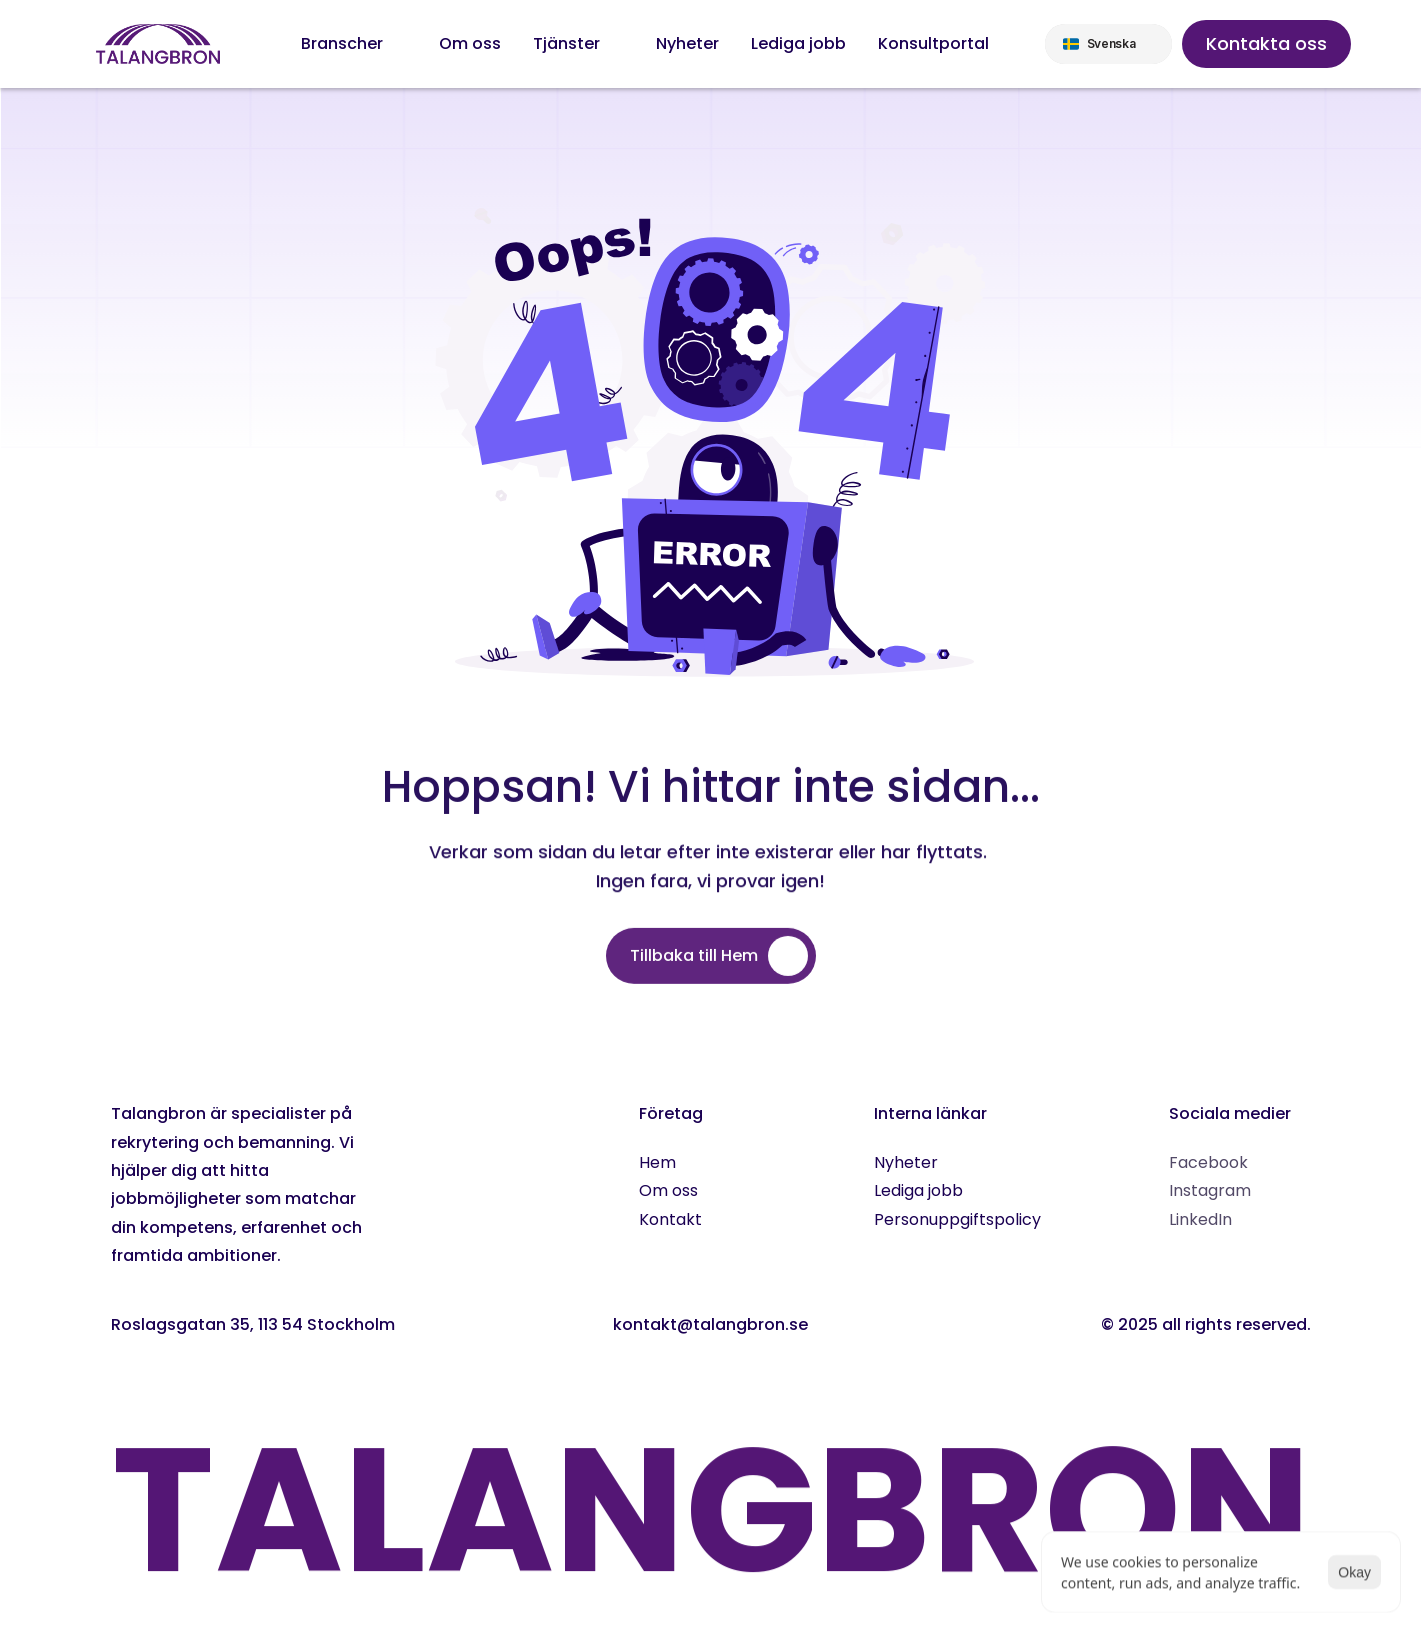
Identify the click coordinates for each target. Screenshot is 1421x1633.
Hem (657, 1162)
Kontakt (670, 1219)
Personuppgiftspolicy (957, 1219)
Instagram (1210, 1190)
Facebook (1208, 1162)
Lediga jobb (918, 1190)
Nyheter (906, 1162)
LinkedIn (1200, 1219)
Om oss (668, 1190)
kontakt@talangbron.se (710, 1324)
